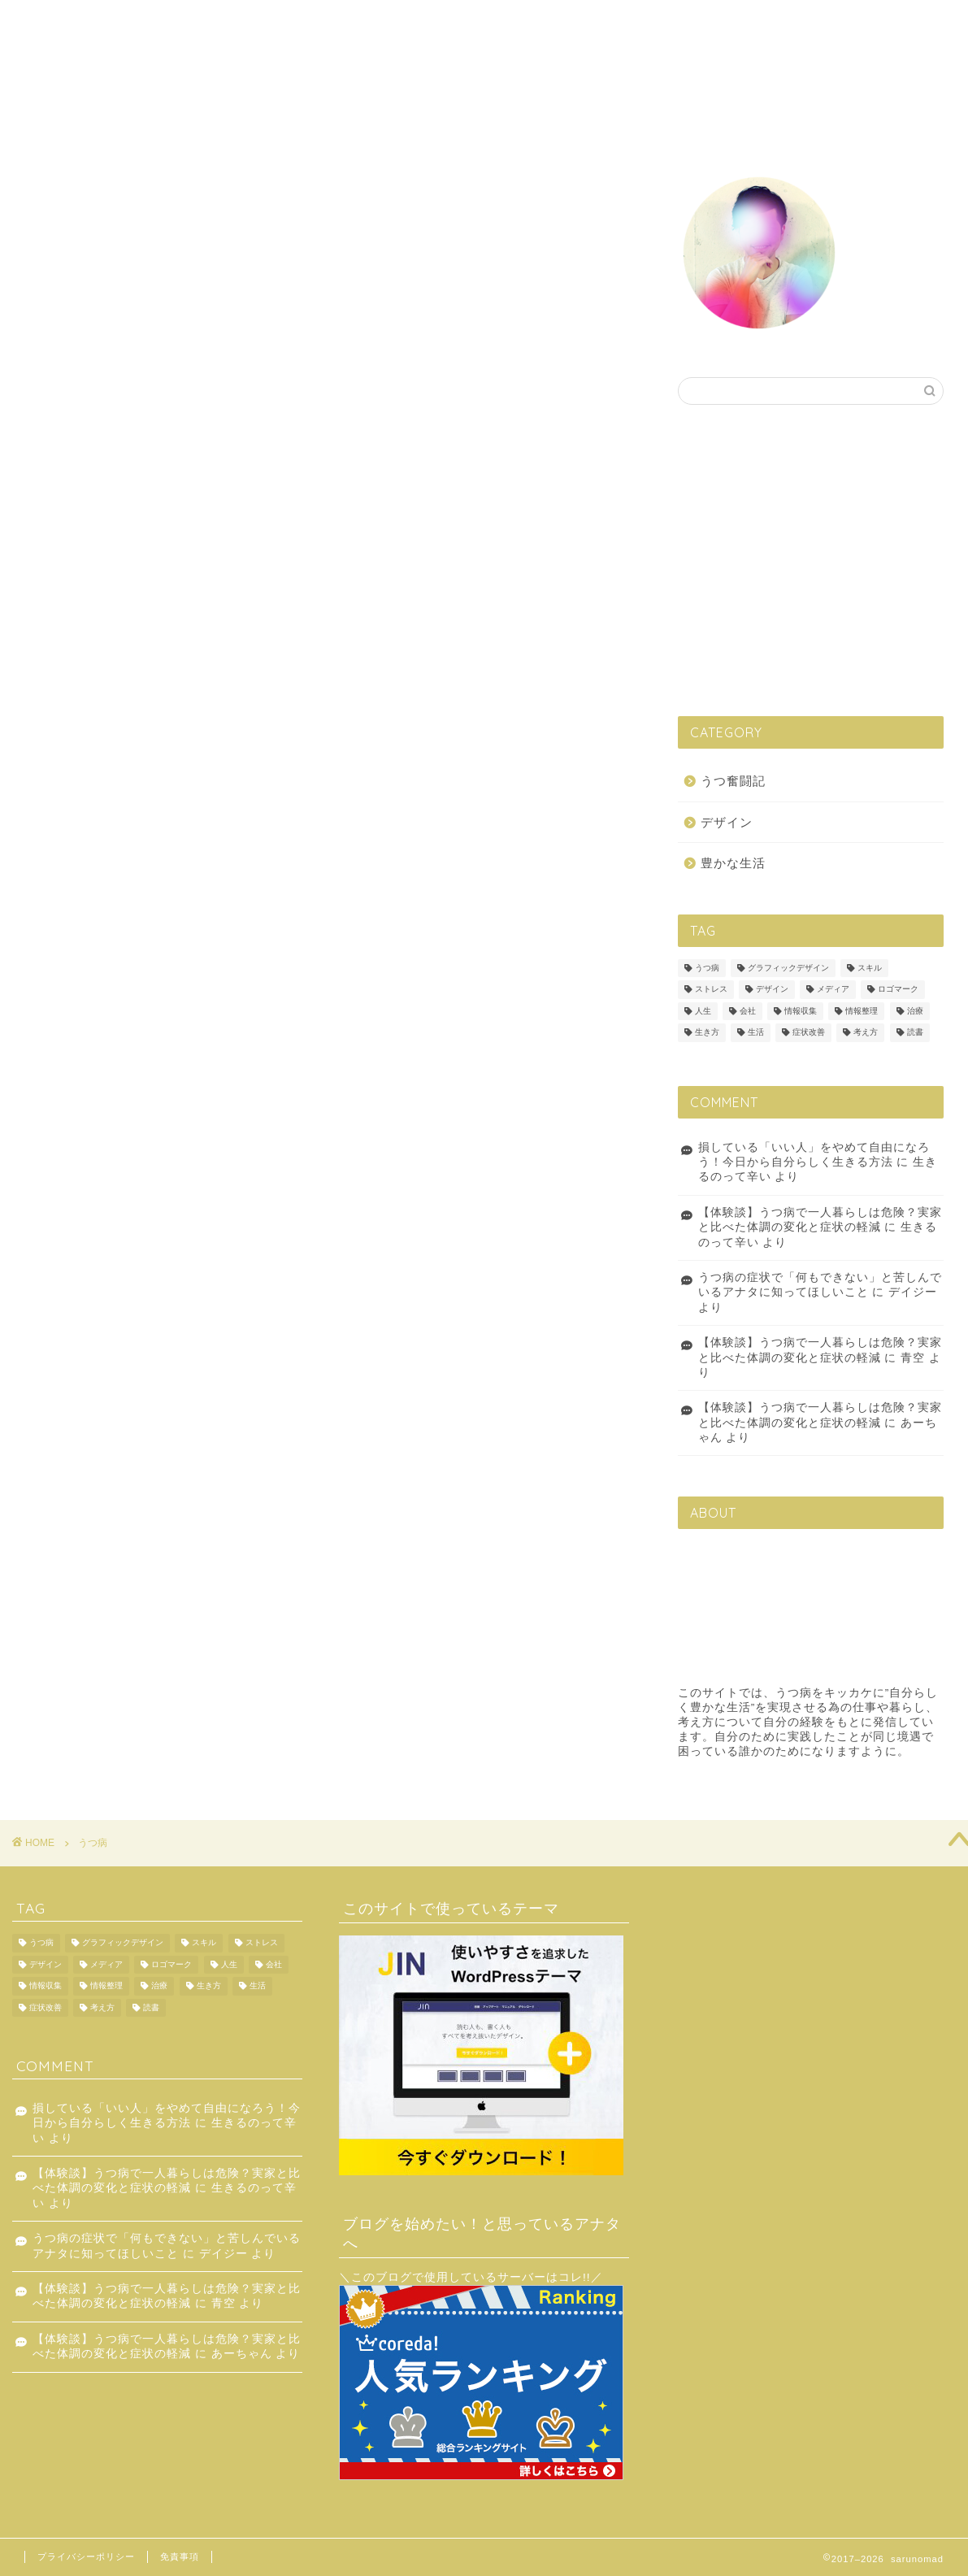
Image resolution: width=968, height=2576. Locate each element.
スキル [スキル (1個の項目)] (869, 967)
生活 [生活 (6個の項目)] (756, 1032)
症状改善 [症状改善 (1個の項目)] (808, 1032)
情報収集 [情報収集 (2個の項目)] (800, 1010)
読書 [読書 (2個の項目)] (915, 1032)
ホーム (448, 26)
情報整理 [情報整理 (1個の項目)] (861, 1010)
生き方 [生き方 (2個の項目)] (707, 1032)
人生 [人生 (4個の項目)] (703, 1010)
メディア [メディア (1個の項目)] (833, 989)
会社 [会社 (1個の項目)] (748, 1010)
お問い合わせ (829, 26)
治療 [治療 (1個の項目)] (915, 1010)
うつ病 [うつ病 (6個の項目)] (707, 967)
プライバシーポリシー (86, 2556)
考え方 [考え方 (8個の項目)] (865, 1032)
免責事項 (179, 2556)
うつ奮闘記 (581, 26)
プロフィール (741, 26)
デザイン (509, 26)
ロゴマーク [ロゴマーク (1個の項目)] (898, 989)
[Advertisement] (814, 559)
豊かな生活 (658, 26)
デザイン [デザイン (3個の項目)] (772, 989)
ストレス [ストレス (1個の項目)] (711, 989)
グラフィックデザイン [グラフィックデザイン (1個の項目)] (788, 967)
